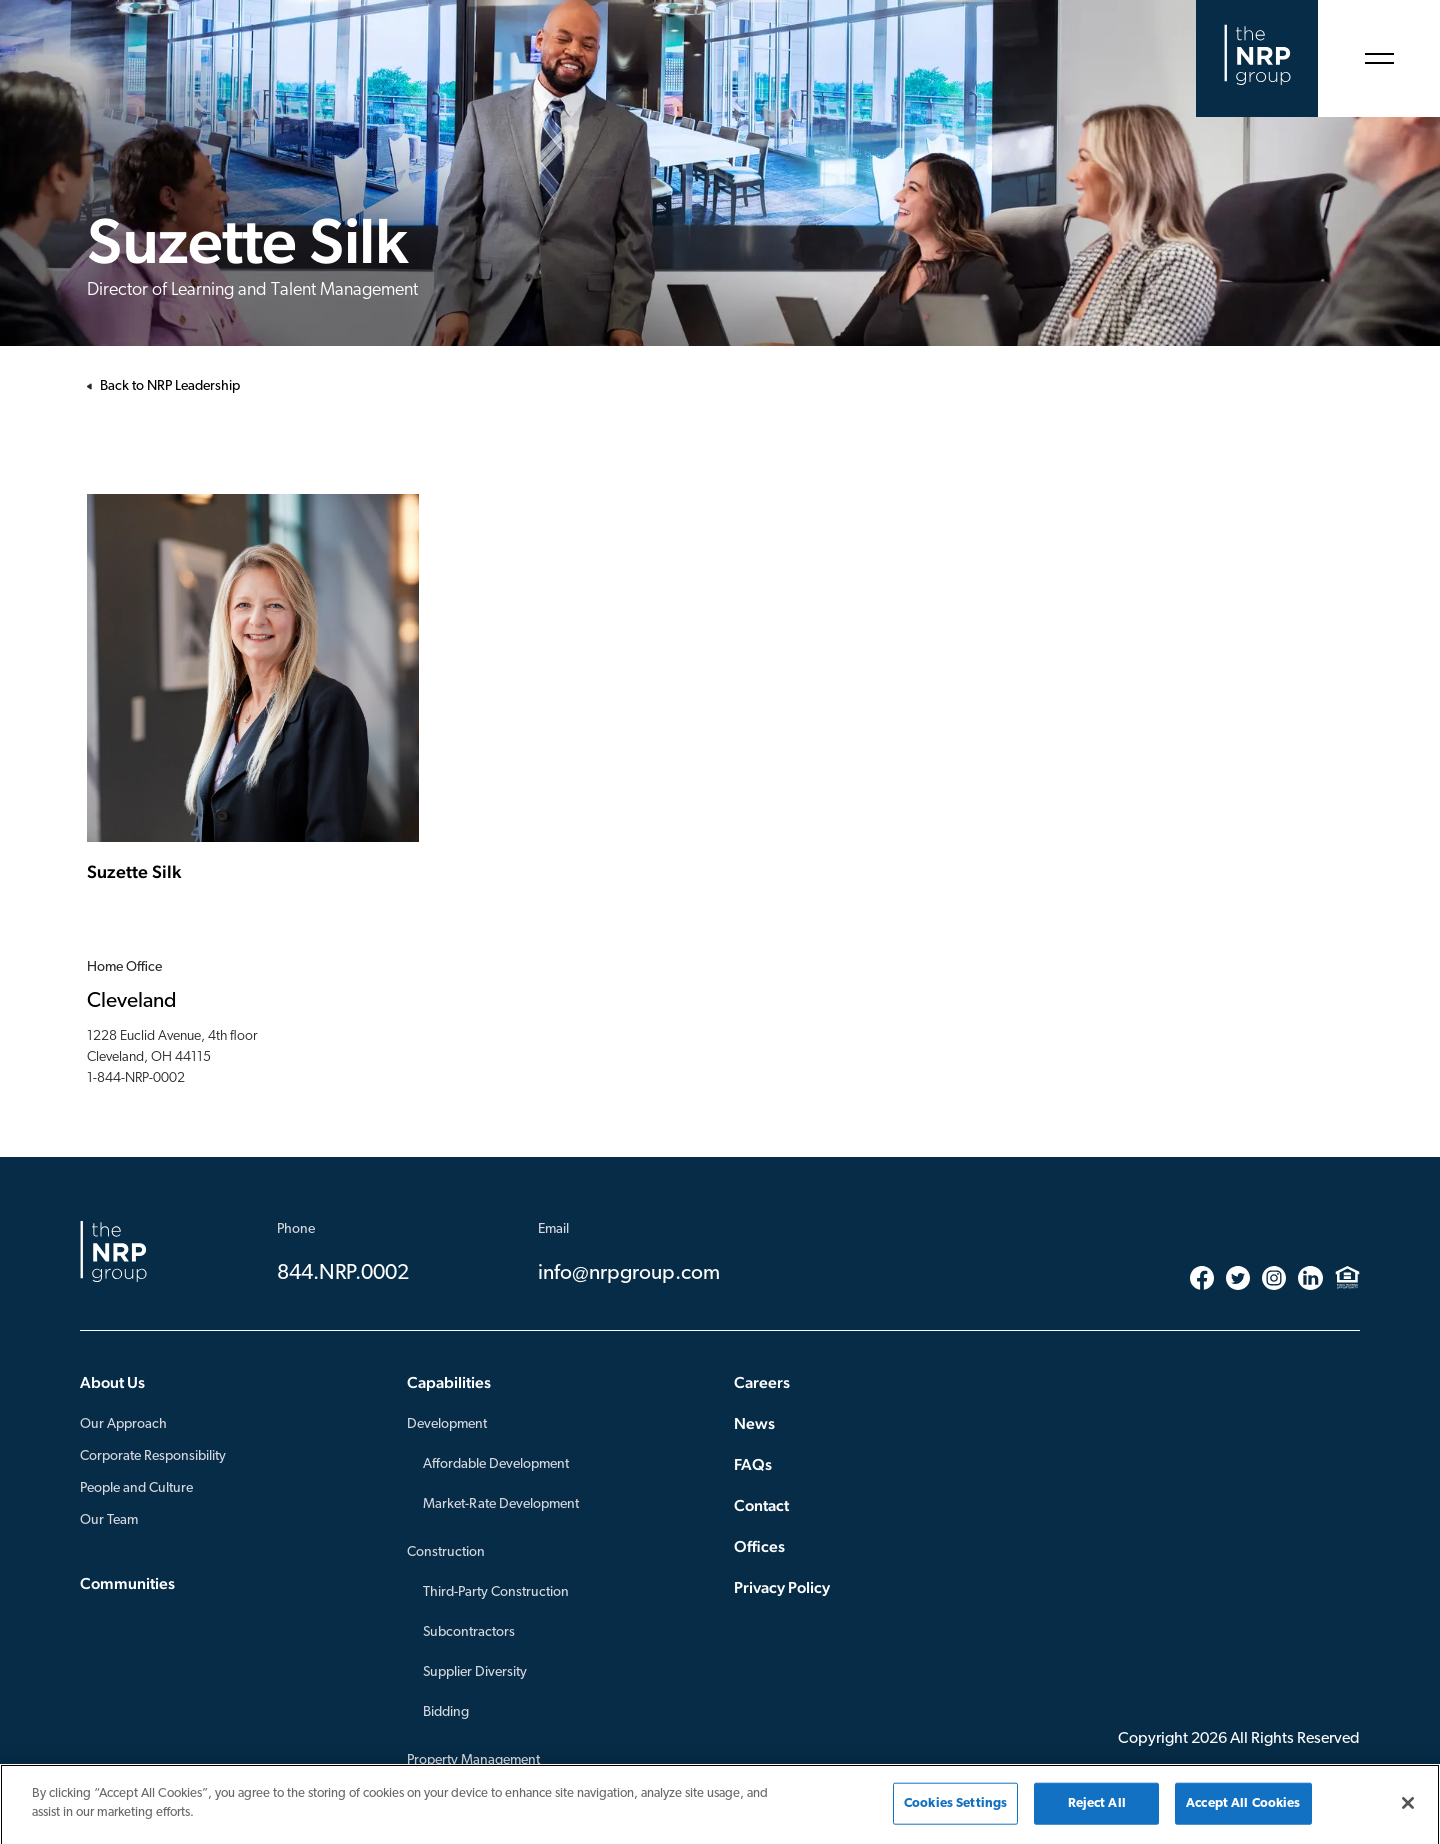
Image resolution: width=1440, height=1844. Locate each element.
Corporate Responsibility (153, 1456)
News (754, 1423)
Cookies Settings (955, 1808)
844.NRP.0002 (343, 1273)
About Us (112, 1382)
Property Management (473, 1760)
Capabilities (449, 1382)
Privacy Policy (782, 1587)
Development (447, 1424)
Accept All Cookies (1243, 1808)
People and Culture (136, 1488)
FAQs (753, 1464)
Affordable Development (496, 1464)
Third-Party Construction (496, 1592)
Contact (761, 1505)
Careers (762, 1382)
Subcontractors (469, 1632)
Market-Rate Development (501, 1504)
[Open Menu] (1379, 58)
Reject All (1097, 1808)
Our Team (109, 1520)
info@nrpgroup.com (629, 1273)
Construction (446, 1552)
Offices (759, 1546)
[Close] (1408, 1808)
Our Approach (123, 1424)
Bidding (446, 1712)
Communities (127, 1583)
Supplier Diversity (475, 1672)
